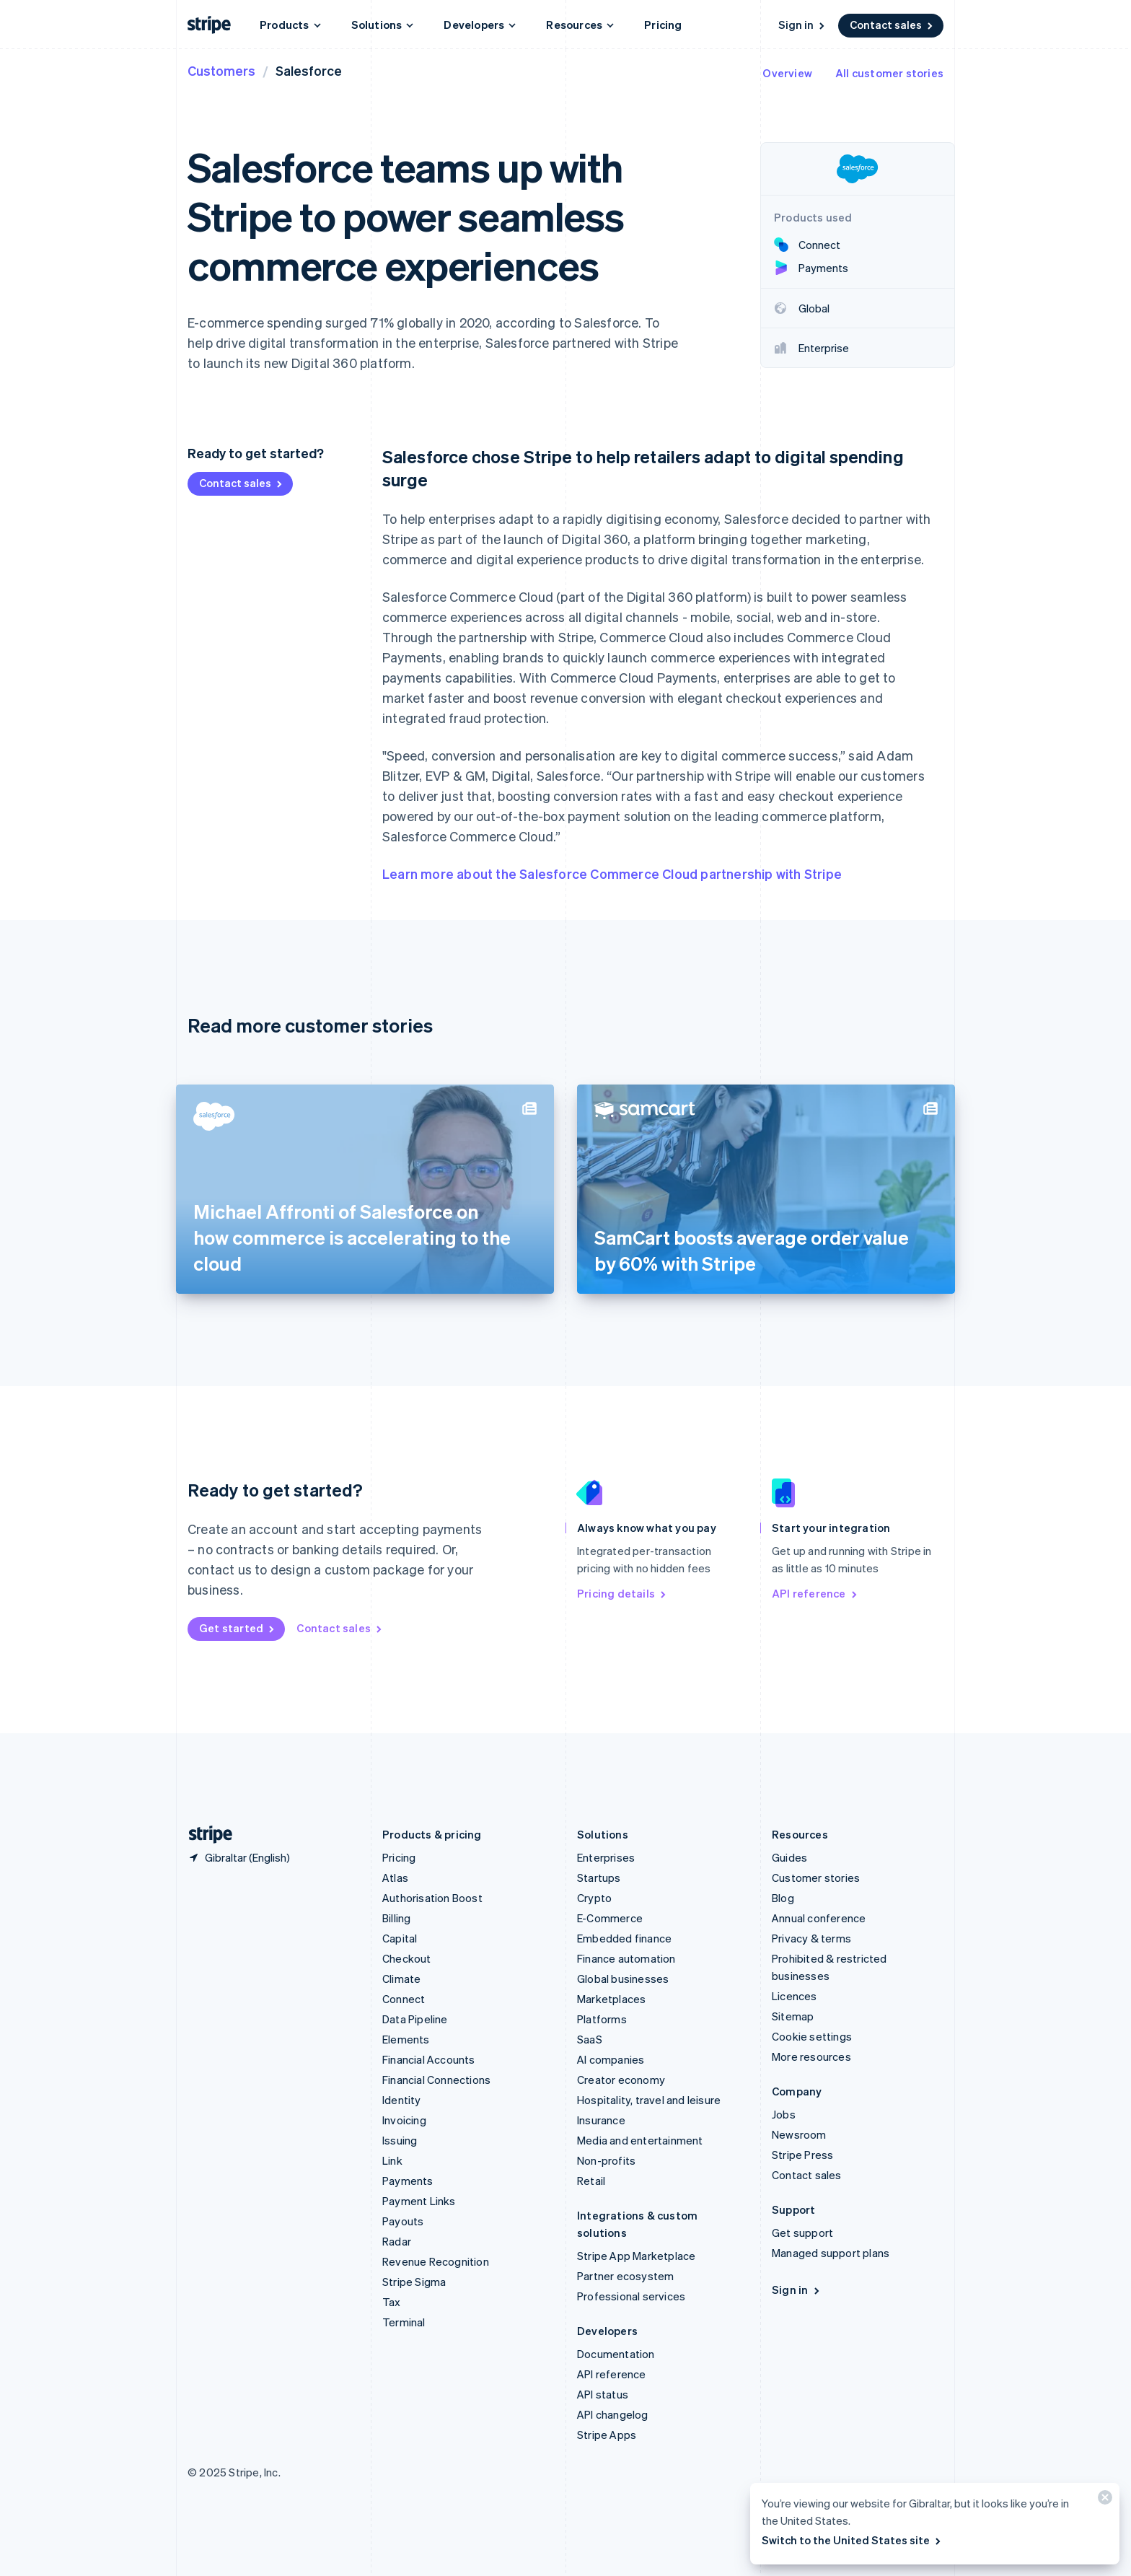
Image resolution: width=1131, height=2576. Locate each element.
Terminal (404, 2322)
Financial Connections (436, 2079)
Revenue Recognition (435, 2261)
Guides (789, 1857)
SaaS (589, 2039)
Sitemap (793, 2016)
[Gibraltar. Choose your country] (239, 1857)
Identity (401, 2100)
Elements (406, 2039)
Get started (237, 1628)
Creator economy (621, 2079)
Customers (221, 70)
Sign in (802, 24)
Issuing (399, 2140)
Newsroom (799, 2134)
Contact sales (892, 24)
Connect (403, 1999)
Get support (802, 2232)
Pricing (663, 24)
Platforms (602, 2019)
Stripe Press (802, 2154)
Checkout (406, 1958)
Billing (396, 1918)
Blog (783, 1898)
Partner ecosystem (625, 2276)
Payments (408, 2180)
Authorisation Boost (432, 1898)
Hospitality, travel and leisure (649, 2100)
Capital (399, 1938)
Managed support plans (830, 2253)
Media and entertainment (640, 2140)
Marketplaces (611, 1999)
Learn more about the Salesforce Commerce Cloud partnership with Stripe (612, 873)
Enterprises (606, 1857)
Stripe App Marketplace (636, 2255)
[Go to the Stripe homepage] (205, 1835)
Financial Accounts (428, 2059)
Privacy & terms (811, 1938)
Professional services (631, 2296)
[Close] (1102, 2500)
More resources (811, 2056)
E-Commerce (610, 1918)
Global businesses (623, 1978)
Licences (794, 1996)
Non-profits (606, 2160)
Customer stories (816, 1877)
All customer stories (889, 73)
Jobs (784, 2114)
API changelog (612, 2414)
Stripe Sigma (414, 2281)
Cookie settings (812, 2036)
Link (392, 2160)
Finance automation (626, 1958)
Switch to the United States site (852, 2540)
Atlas (395, 1877)
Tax (391, 2302)
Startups (599, 1877)
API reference (815, 1593)
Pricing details (622, 1593)
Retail (591, 2180)
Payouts (402, 2221)
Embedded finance (624, 1938)
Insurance (601, 2120)
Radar (396, 2241)
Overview (787, 73)
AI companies (610, 2059)
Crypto (594, 1898)
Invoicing (404, 2120)
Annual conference (819, 1918)
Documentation (616, 2354)
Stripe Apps (606, 2434)
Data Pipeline (415, 2019)
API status (602, 2394)
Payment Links (419, 2201)
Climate (401, 1978)
